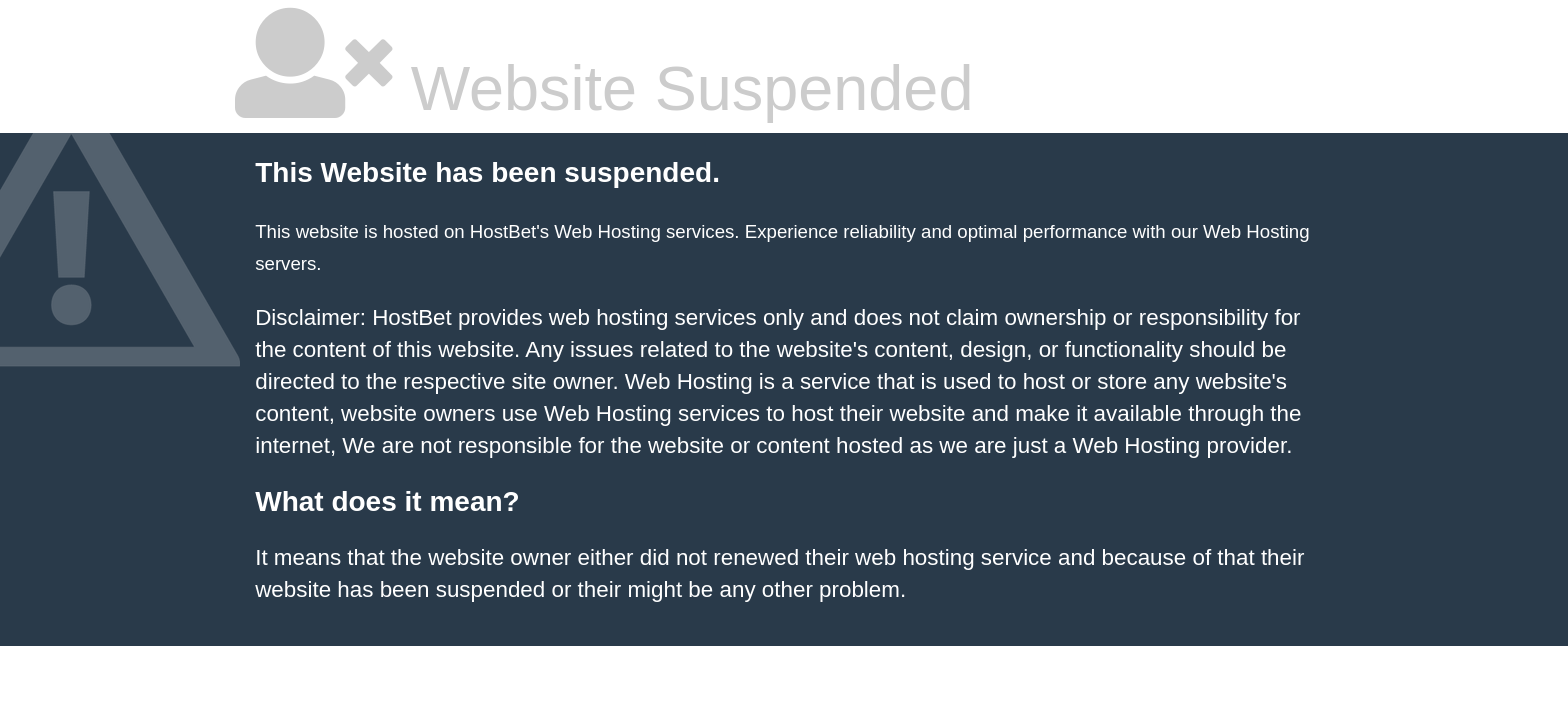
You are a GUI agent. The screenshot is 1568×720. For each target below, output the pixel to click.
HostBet (503, 231)
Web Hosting (1256, 231)
